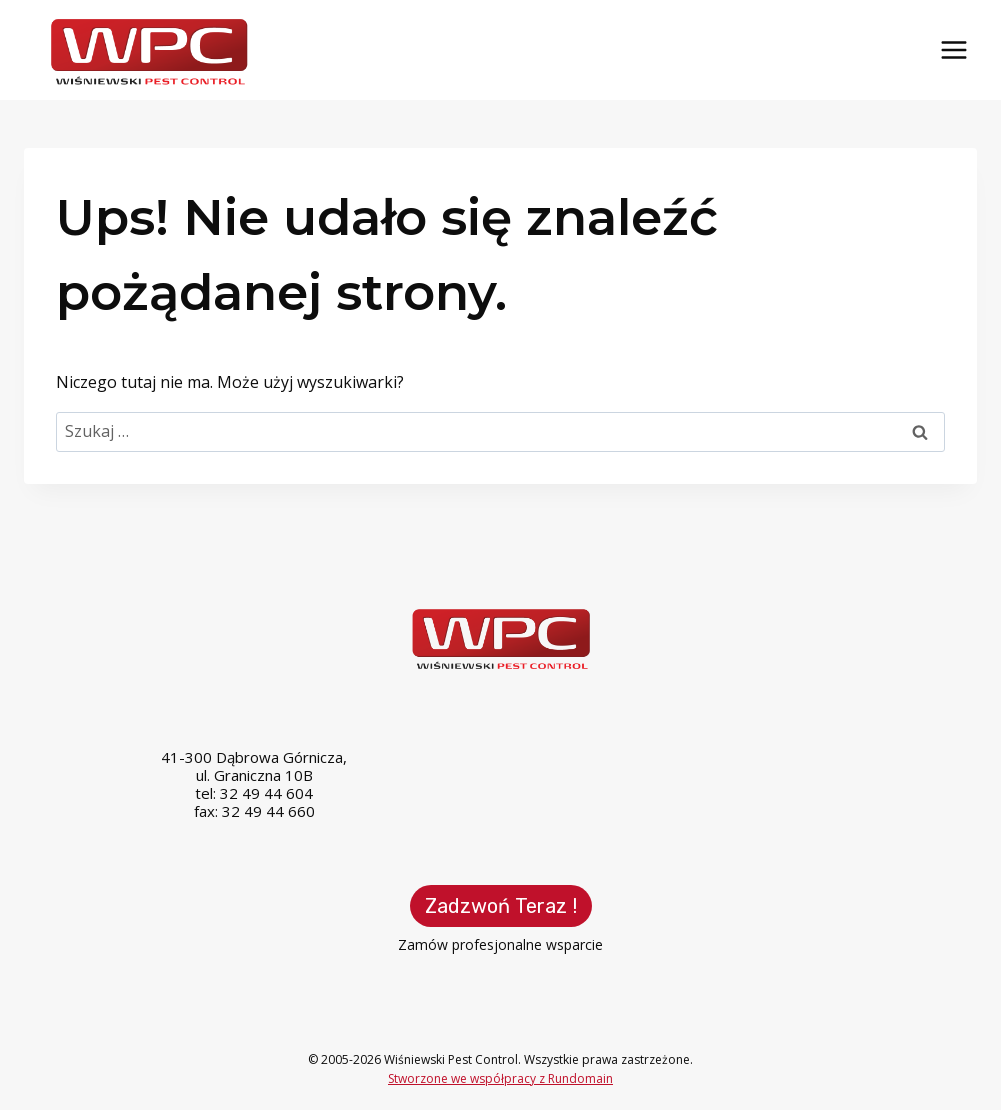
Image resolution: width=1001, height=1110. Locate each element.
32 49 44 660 (268, 811)
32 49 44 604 (266, 793)
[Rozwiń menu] (953, 49)
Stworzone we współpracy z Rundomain (500, 1078)
